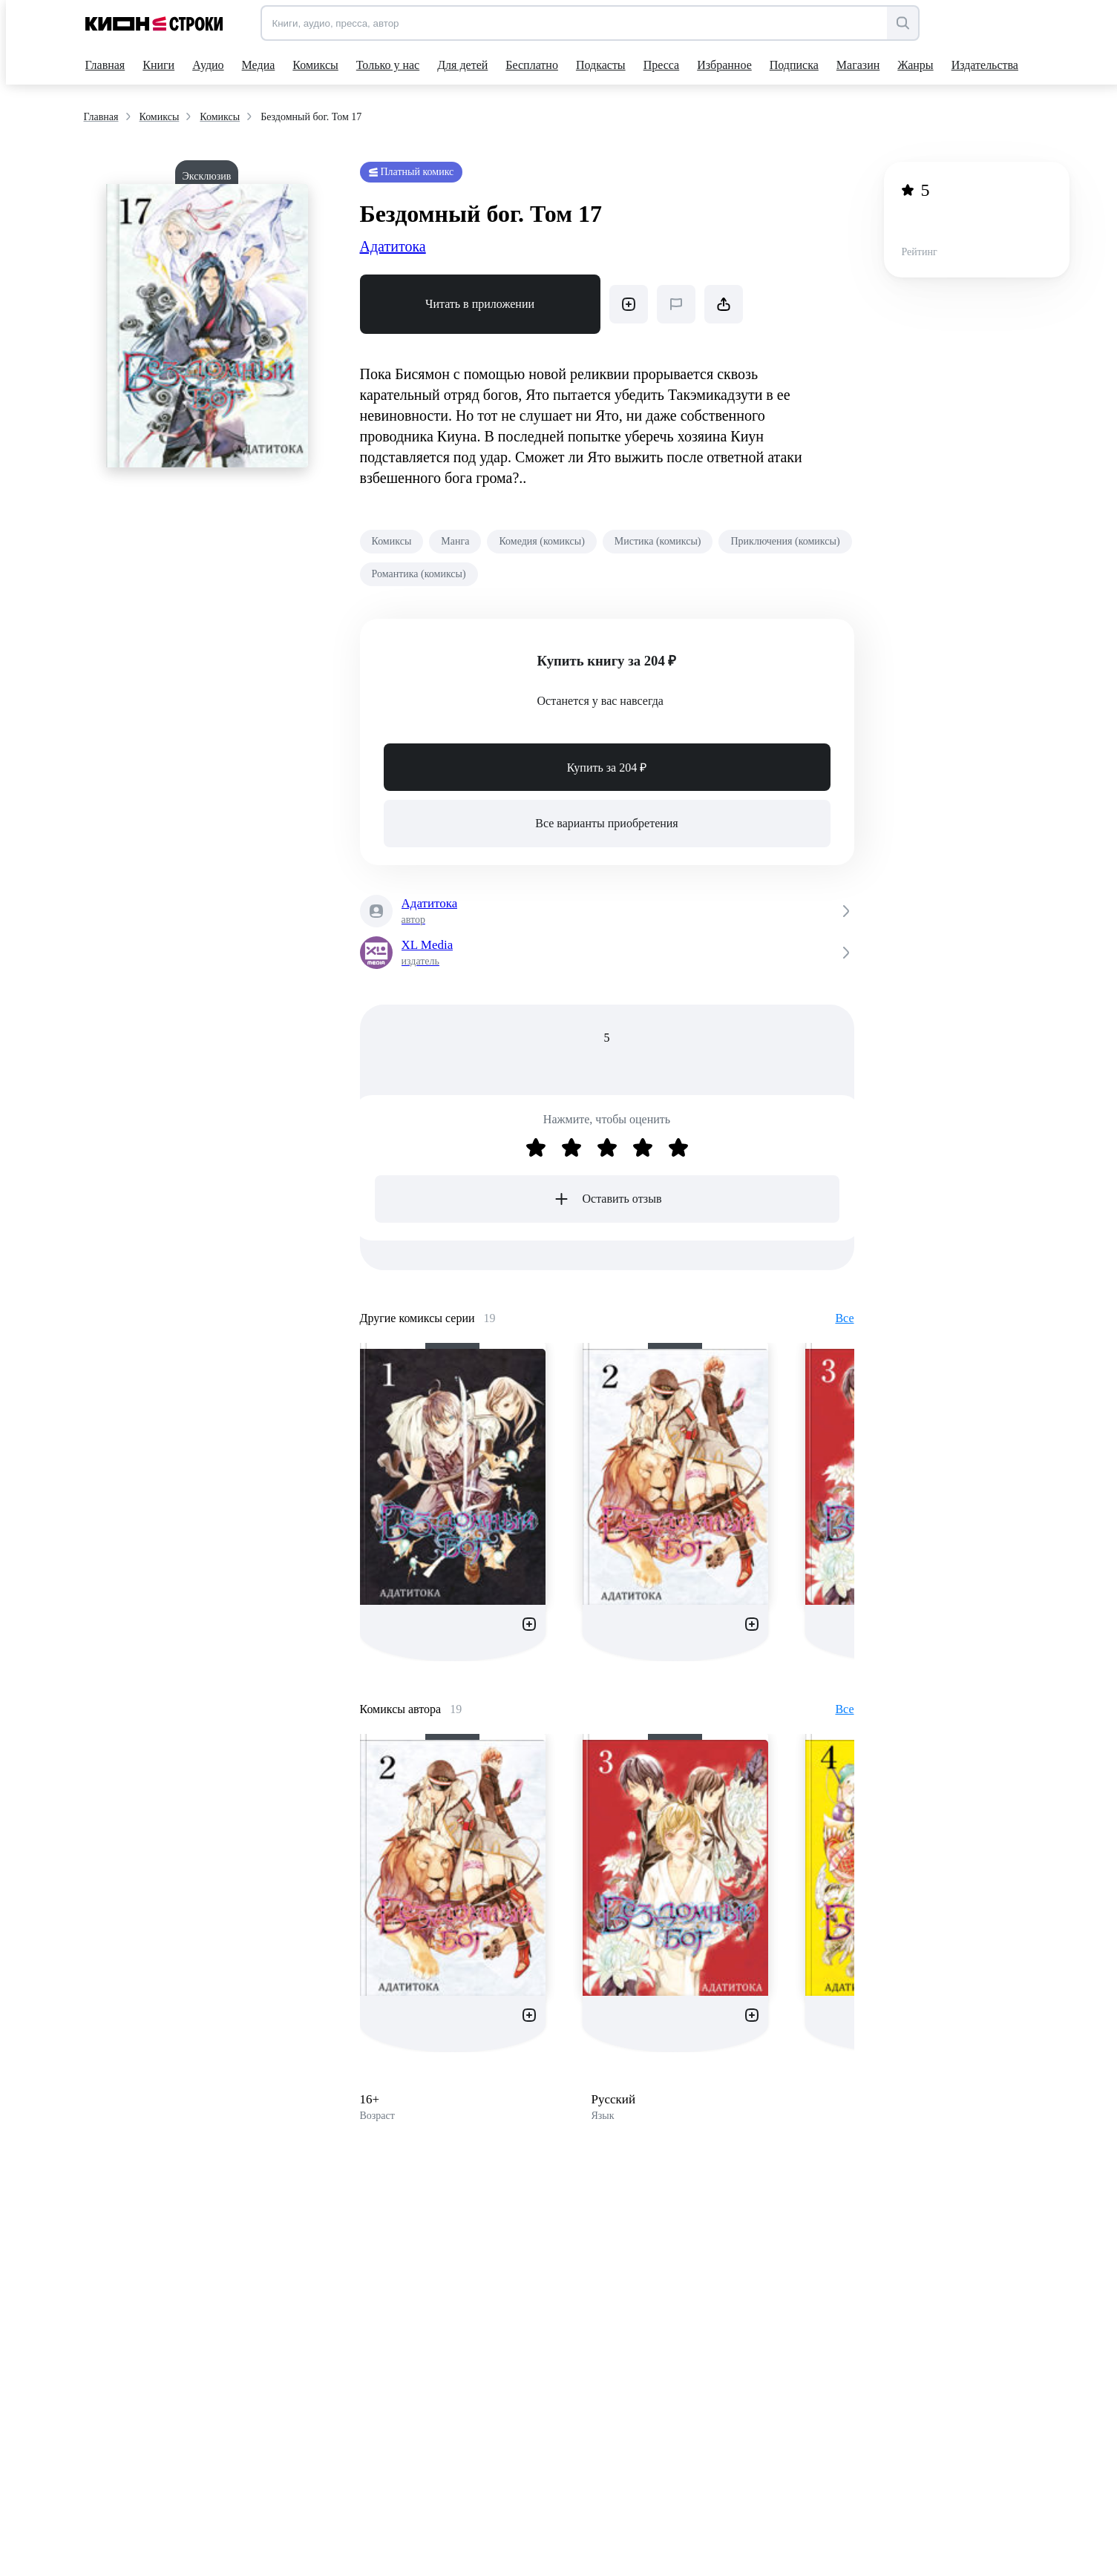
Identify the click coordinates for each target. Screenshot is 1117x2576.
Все (844, 1318)
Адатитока (393, 246)
